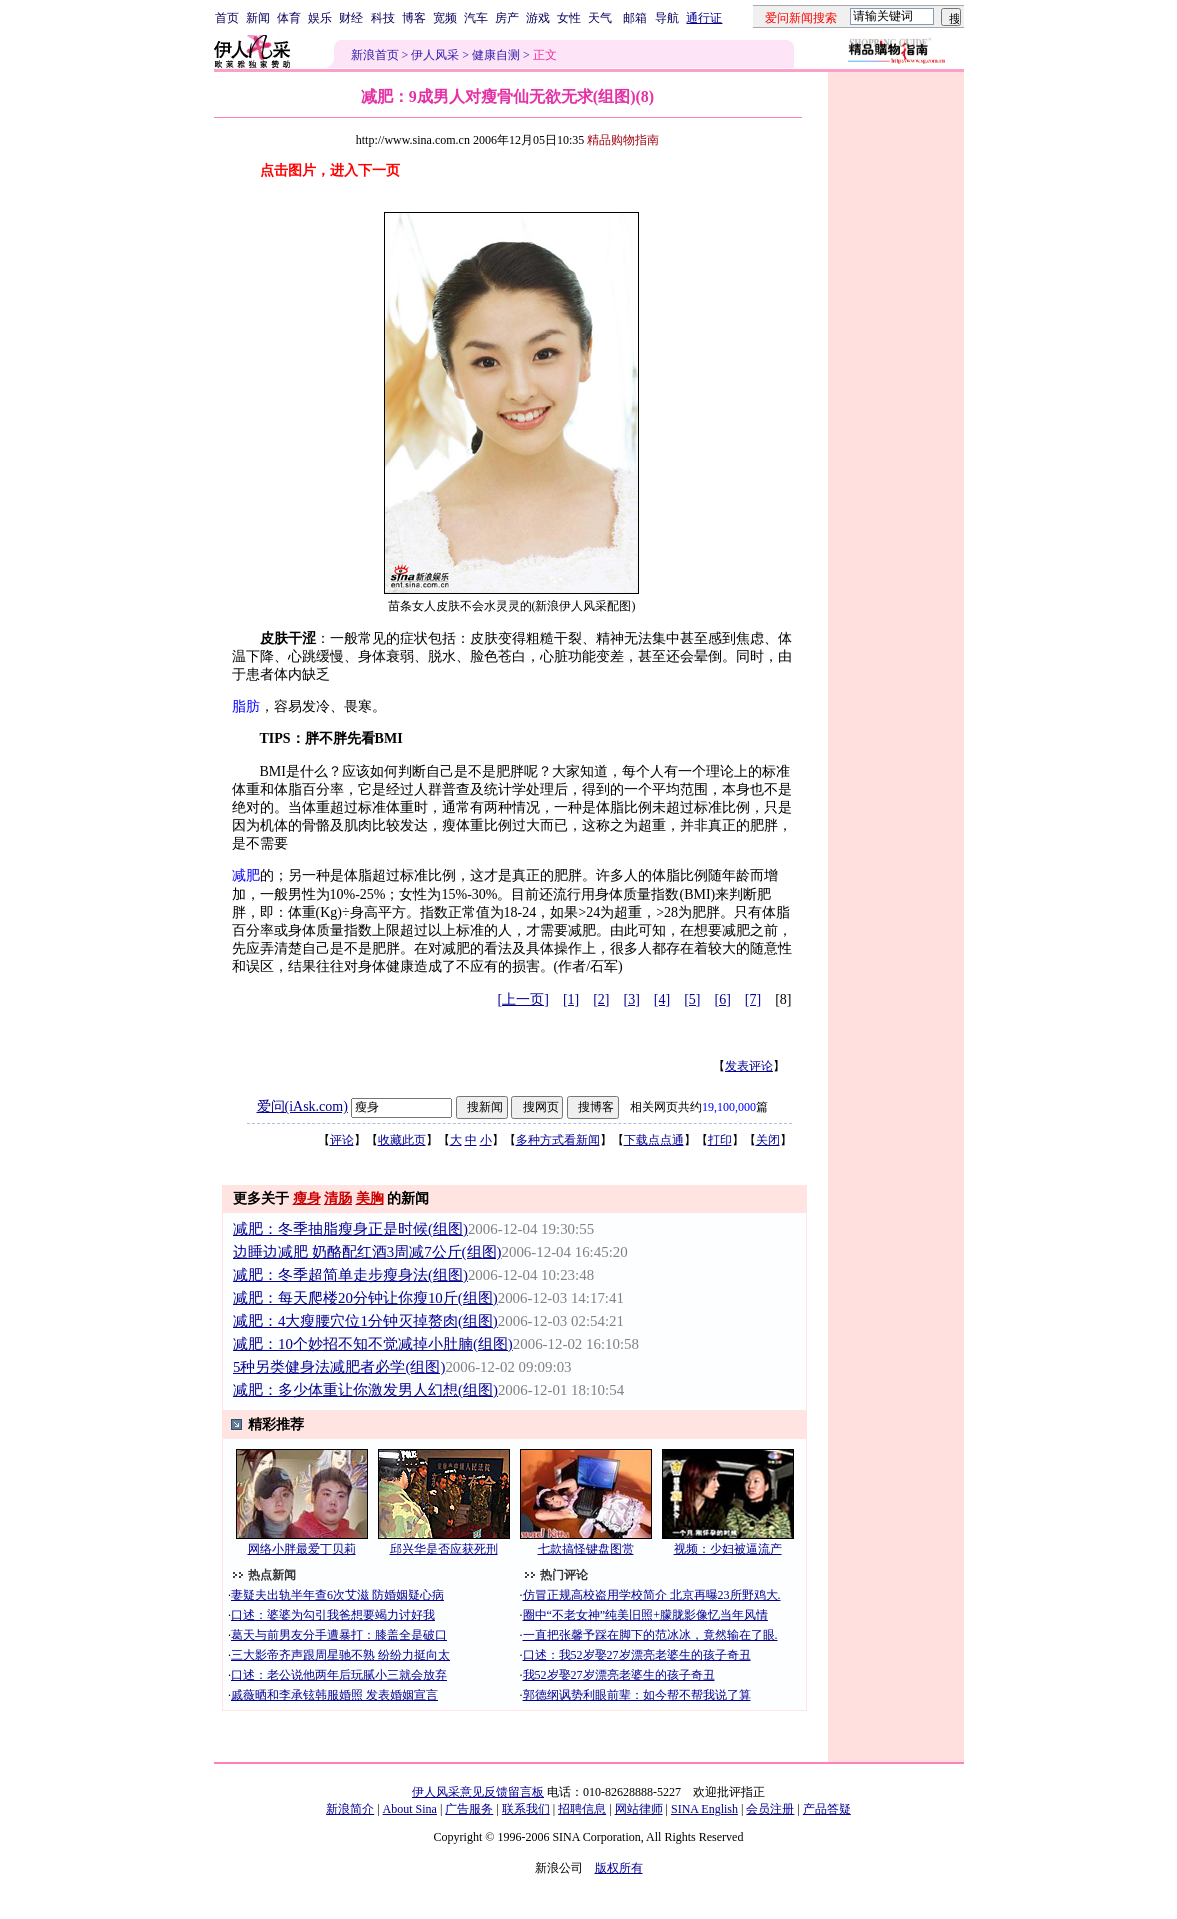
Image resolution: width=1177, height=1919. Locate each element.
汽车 (476, 18)
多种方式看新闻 (558, 1140)
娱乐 (320, 18)
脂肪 (246, 706)
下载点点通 (654, 1140)
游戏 (538, 18)
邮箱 (635, 18)
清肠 (338, 1198)
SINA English (704, 1809)
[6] (723, 999)
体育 (289, 18)
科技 (383, 18)
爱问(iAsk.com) (302, 1106)
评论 (342, 1140)
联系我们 (526, 1809)
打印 (720, 1140)
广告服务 (469, 1809)
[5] (692, 999)
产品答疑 (827, 1809)
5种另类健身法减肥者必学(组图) (339, 1367)
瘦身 (307, 1198)
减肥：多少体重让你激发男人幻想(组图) (365, 1390)
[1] (571, 999)
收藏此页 (402, 1140)
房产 (507, 18)
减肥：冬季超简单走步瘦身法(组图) (350, 1275)
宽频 (445, 18)
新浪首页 (375, 55)
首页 (227, 18)
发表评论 (749, 1066)
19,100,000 (729, 1107)
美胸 (370, 1198)
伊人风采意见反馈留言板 (478, 1792)
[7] (753, 999)
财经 (351, 18)
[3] (632, 999)
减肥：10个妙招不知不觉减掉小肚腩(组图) (373, 1344)
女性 (569, 18)
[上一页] (523, 999)
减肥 (246, 875)
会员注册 (770, 1809)
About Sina (410, 1809)
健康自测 (496, 55)
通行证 (704, 18)
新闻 (258, 18)
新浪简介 (350, 1809)
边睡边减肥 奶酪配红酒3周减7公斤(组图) (367, 1252)
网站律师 (639, 1809)
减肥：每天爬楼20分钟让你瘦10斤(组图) (365, 1298)
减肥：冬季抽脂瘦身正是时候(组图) (350, 1229)
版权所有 (619, 1868)
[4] (662, 999)
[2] (601, 999)
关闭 (768, 1140)
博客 (414, 18)
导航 (667, 18)
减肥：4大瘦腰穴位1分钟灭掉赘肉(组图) (365, 1321)
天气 (600, 18)
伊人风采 (435, 55)
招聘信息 (582, 1809)
